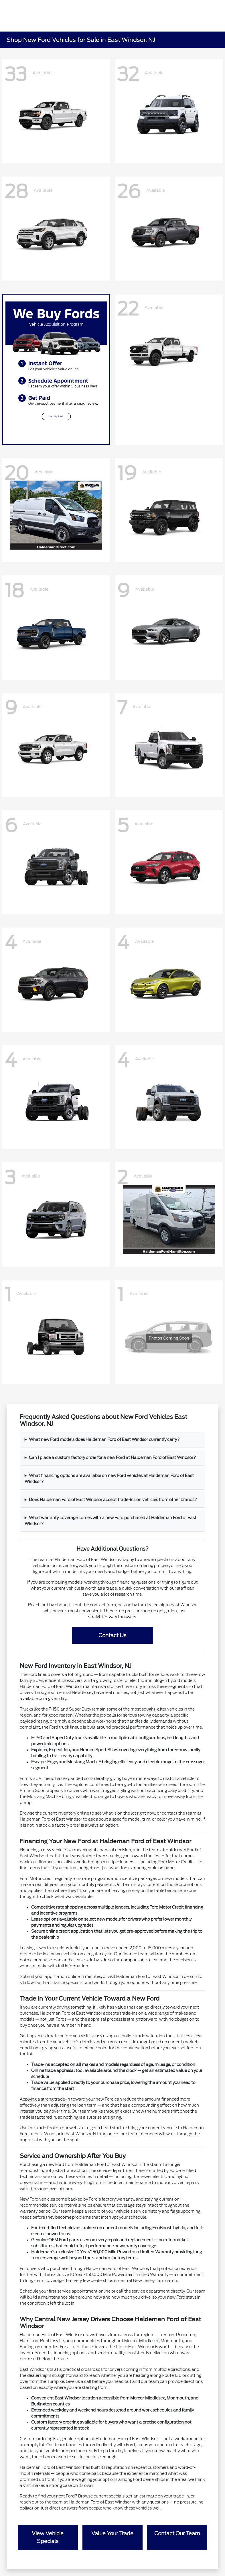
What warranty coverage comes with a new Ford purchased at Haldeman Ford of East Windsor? (110, 1520)
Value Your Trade (112, 2533)
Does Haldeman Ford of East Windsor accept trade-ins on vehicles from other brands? (113, 1499)
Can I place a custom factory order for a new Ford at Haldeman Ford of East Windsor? (112, 1457)
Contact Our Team (177, 2533)
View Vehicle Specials (48, 2537)
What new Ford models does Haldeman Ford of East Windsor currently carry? (104, 1439)
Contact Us (112, 1635)
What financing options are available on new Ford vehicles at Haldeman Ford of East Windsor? (109, 1478)
